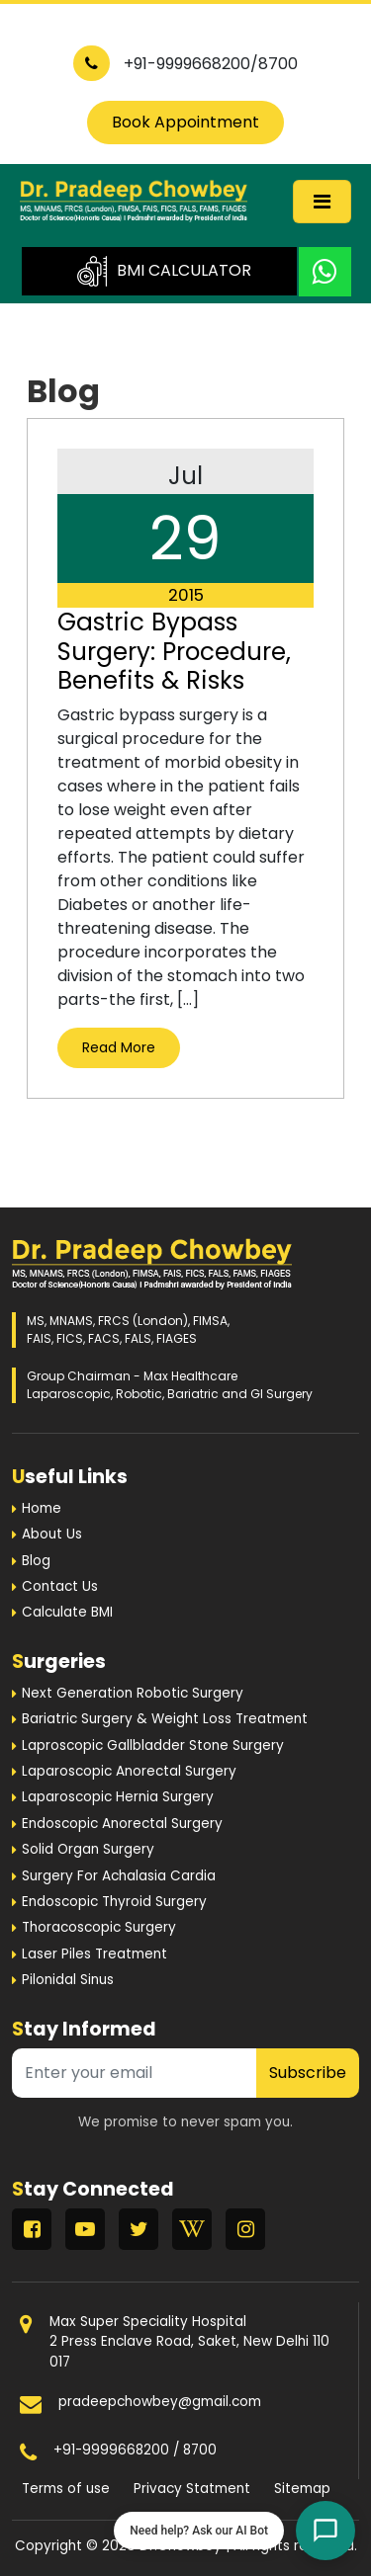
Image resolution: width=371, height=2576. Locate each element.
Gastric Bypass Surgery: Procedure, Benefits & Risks (174, 651)
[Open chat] (325, 2530)
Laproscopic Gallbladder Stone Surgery (153, 1745)
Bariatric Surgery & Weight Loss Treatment (165, 1718)
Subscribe (307, 2072)
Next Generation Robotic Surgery (132, 1693)
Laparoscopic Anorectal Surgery (129, 1771)
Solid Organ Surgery (88, 1849)
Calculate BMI (67, 1612)
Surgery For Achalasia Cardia (119, 1876)
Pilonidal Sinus (68, 1979)
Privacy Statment (192, 2488)
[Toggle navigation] (322, 201)
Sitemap (302, 2488)
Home (41, 1508)
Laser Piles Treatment (94, 1954)
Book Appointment (185, 122)
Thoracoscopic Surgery (99, 1927)
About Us (52, 1534)
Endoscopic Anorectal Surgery (122, 1823)
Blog (36, 1560)
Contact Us (60, 1586)
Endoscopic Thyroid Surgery (114, 1901)
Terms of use (66, 2488)
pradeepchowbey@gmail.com (159, 2401)
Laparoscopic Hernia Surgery (118, 1796)
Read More (118, 1047)
